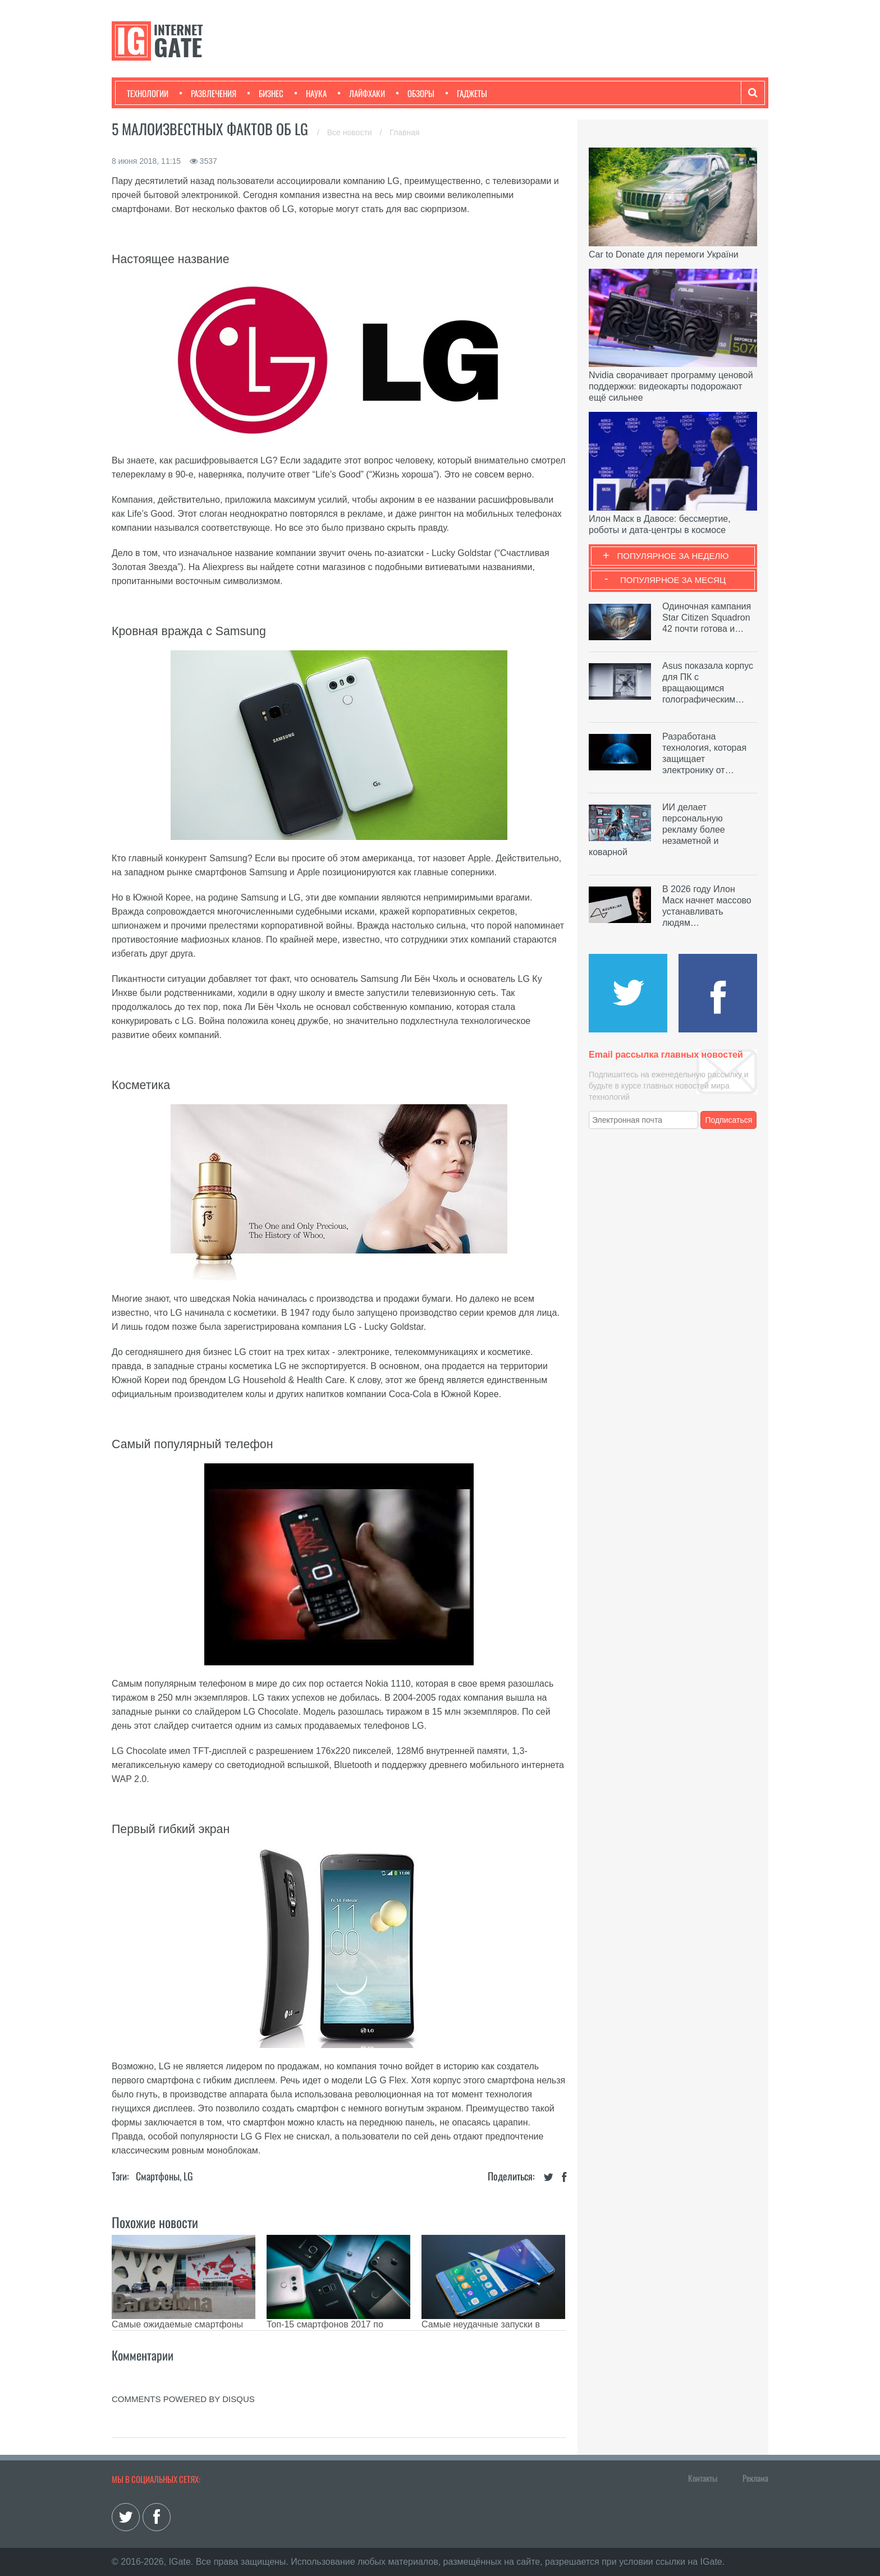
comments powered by (183, 2399)
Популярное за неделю (673, 556)
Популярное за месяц (673, 580)
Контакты (702, 2478)
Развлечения (208, 93)
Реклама (755, 2478)
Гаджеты (466, 93)
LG (188, 2176)
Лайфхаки (361, 93)
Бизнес (265, 93)
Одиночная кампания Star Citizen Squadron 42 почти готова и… (706, 617)
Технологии (147, 93)
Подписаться (729, 1119)
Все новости (350, 132)
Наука (311, 93)
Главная (404, 132)
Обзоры (415, 93)
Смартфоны (158, 2176)
